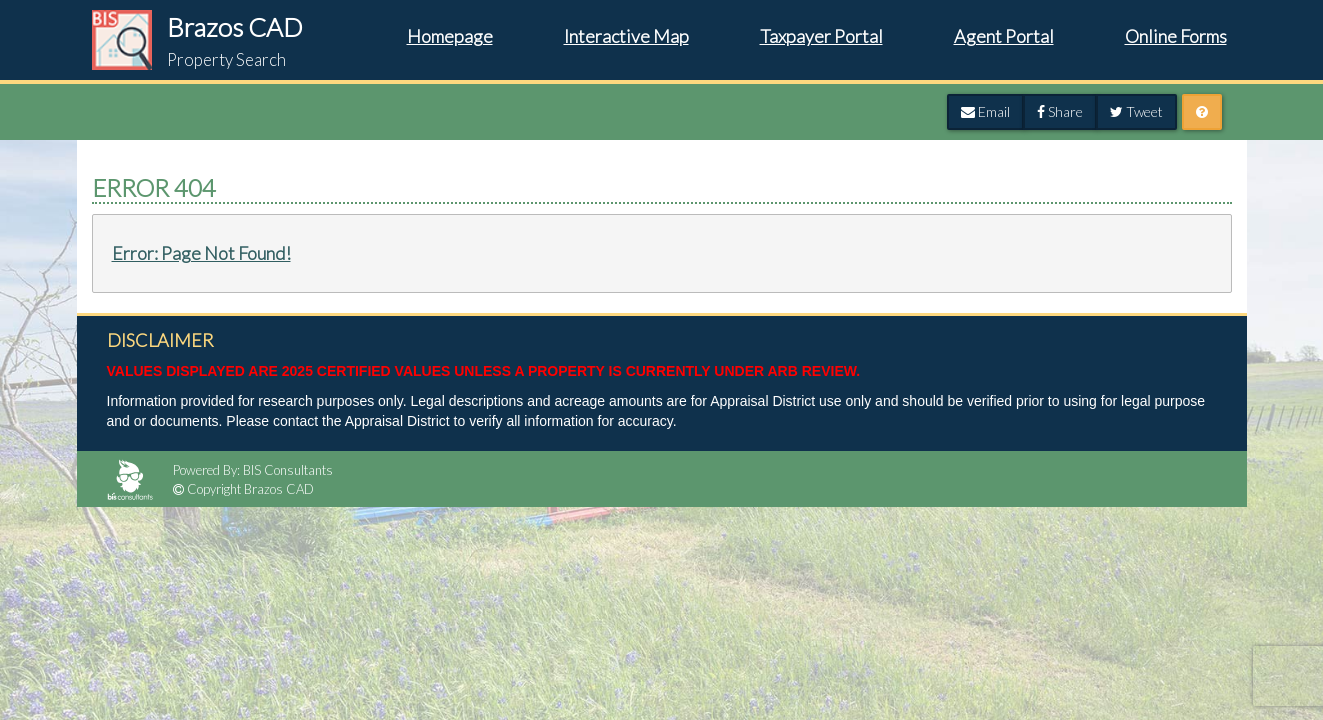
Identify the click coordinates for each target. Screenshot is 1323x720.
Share (1060, 111)
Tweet (1136, 111)
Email (985, 111)
